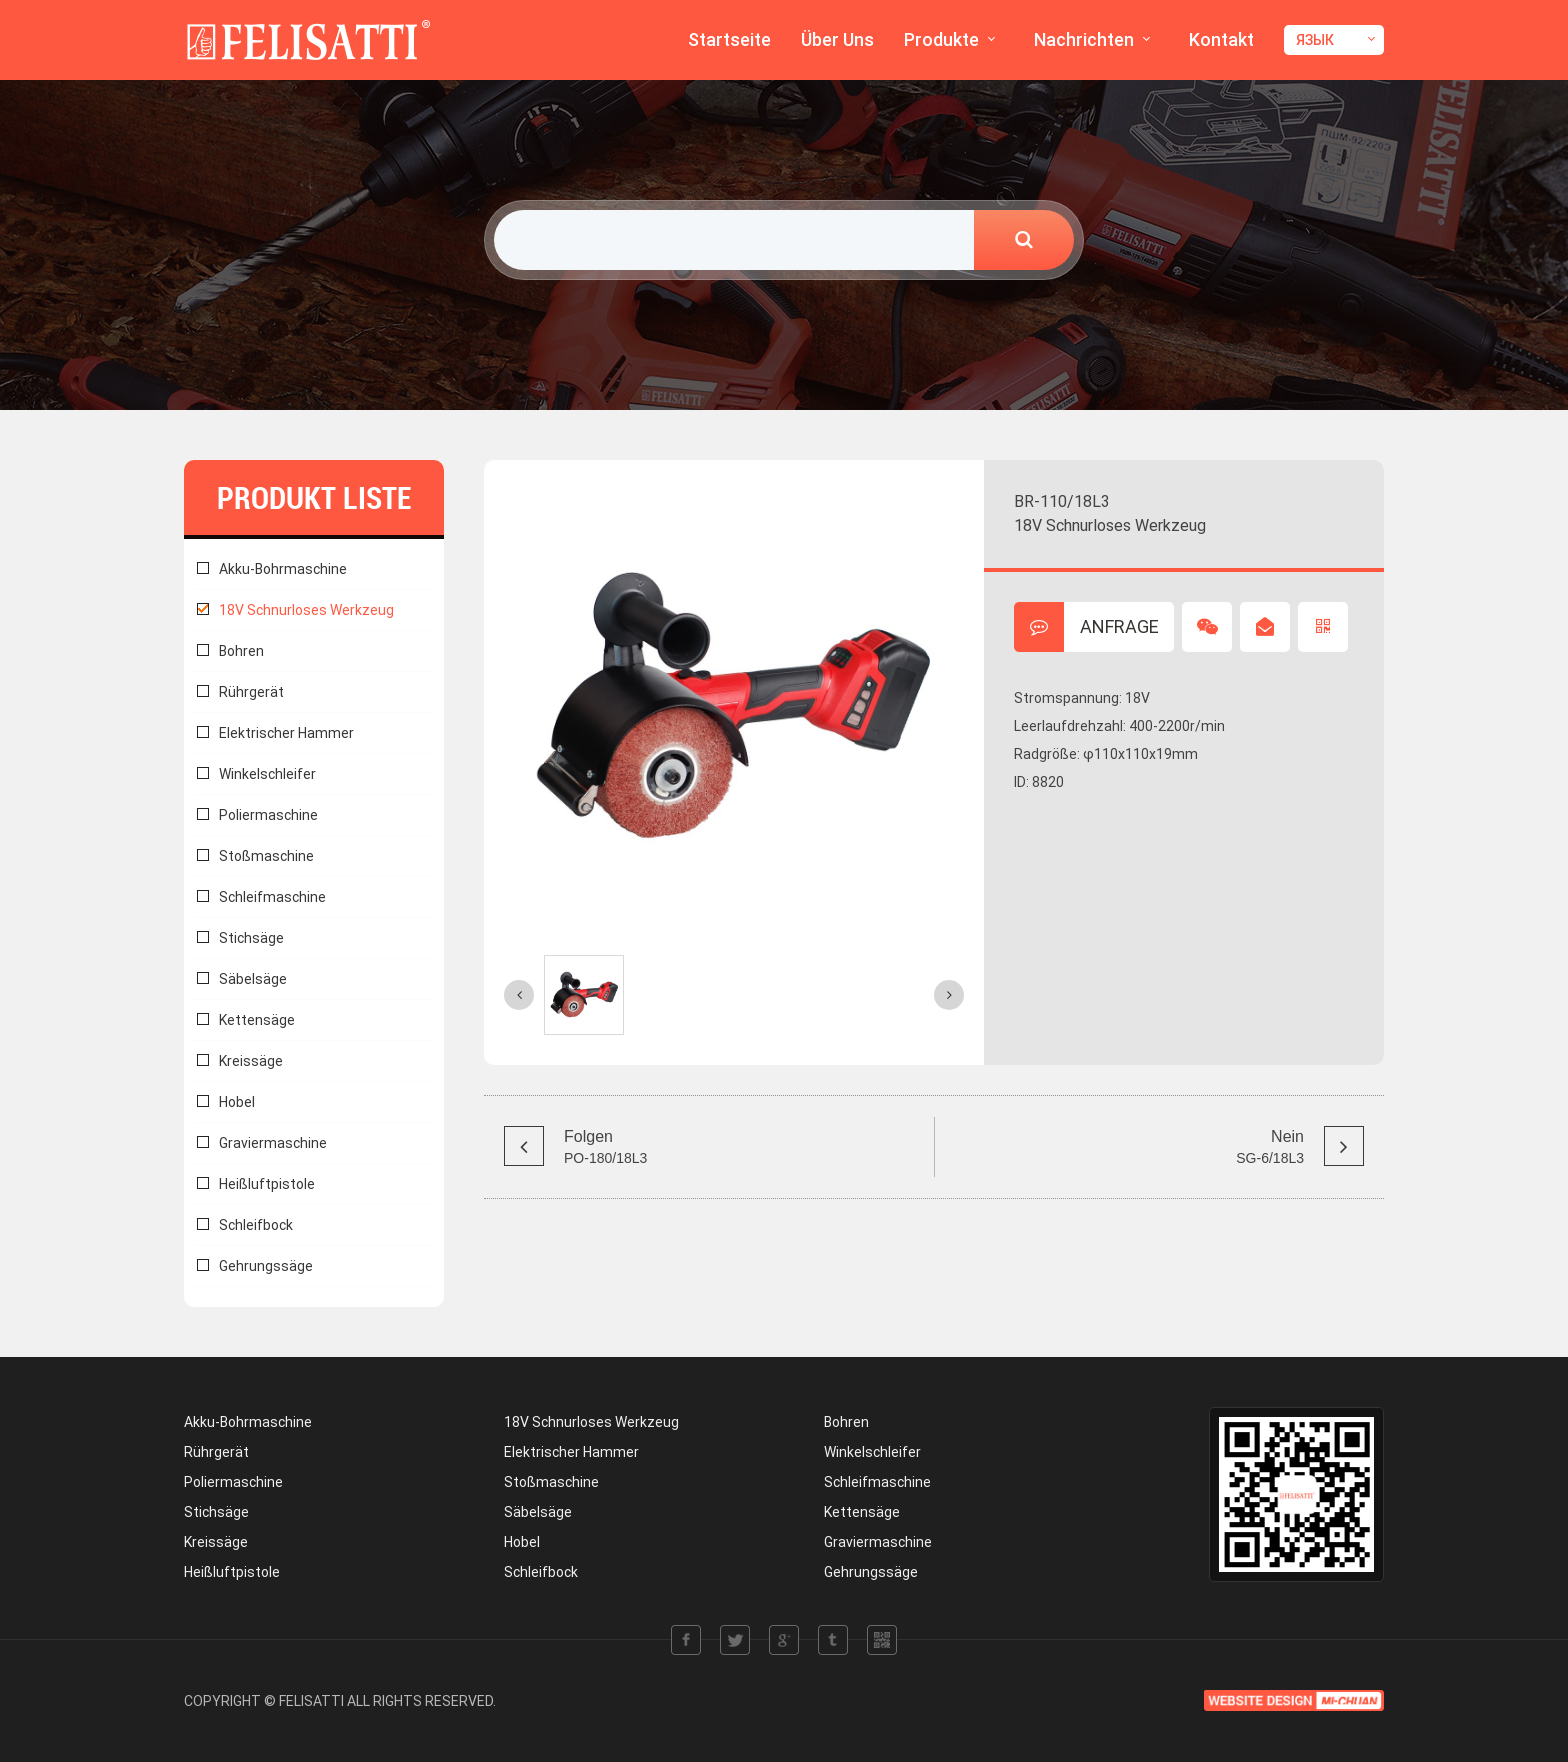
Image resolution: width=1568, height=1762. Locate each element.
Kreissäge (251, 1061)
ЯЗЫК (1315, 40)
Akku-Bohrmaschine (283, 569)
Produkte (941, 39)
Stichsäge (251, 938)
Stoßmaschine (266, 856)
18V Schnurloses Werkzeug (306, 610)
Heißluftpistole (267, 1184)
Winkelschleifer (267, 774)
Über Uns (837, 39)
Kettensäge (257, 1020)
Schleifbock (256, 1225)
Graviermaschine (273, 1143)
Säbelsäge (253, 979)
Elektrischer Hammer (286, 733)
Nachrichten (1084, 39)
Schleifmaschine (272, 897)
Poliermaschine (268, 815)
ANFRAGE (1086, 627)
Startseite (729, 39)
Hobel (237, 1102)
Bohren (241, 651)
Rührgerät (251, 692)
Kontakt (1221, 39)
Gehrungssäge (266, 1266)
